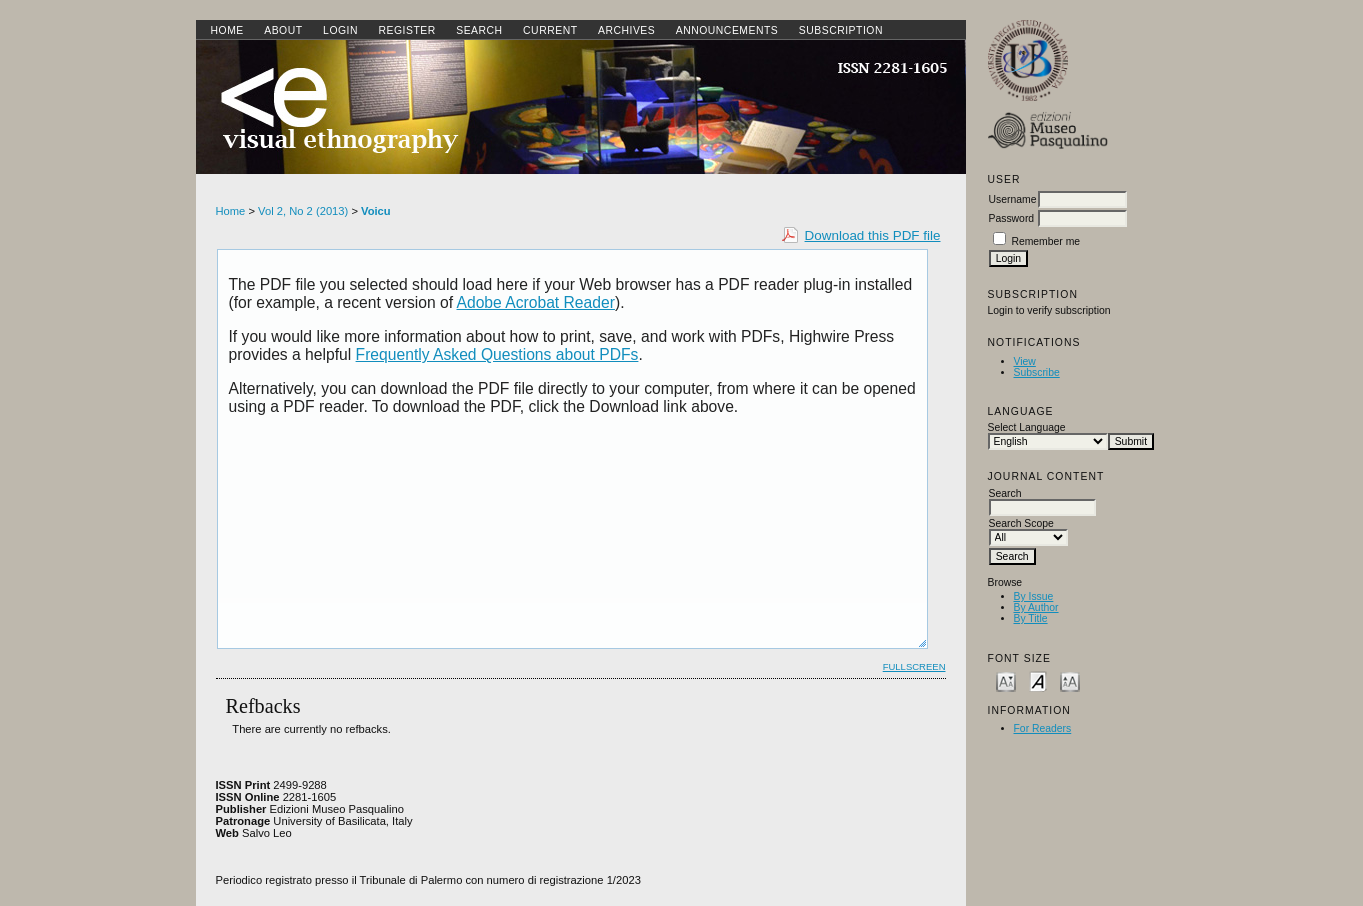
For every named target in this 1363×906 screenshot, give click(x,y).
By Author (1036, 607)
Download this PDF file (873, 235)
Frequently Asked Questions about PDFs (497, 354)
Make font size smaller (1006, 680)
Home (227, 30)
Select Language (1027, 427)
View (1025, 361)
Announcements (727, 30)
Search (479, 30)
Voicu (376, 211)
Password (1012, 218)
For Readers (1043, 728)
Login (340, 30)
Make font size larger (1070, 680)
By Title (1031, 618)
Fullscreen (914, 666)
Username (1013, 199)
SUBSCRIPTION (841, 30)
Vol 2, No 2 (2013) (303, 211)
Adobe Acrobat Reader (536, 302)
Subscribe (1037, 372)
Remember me (1045, 241)
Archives (626, 30)
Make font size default (1038, 680)
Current (550, 30)
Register (406, 30)
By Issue (1034, 596)
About (283, 30)
